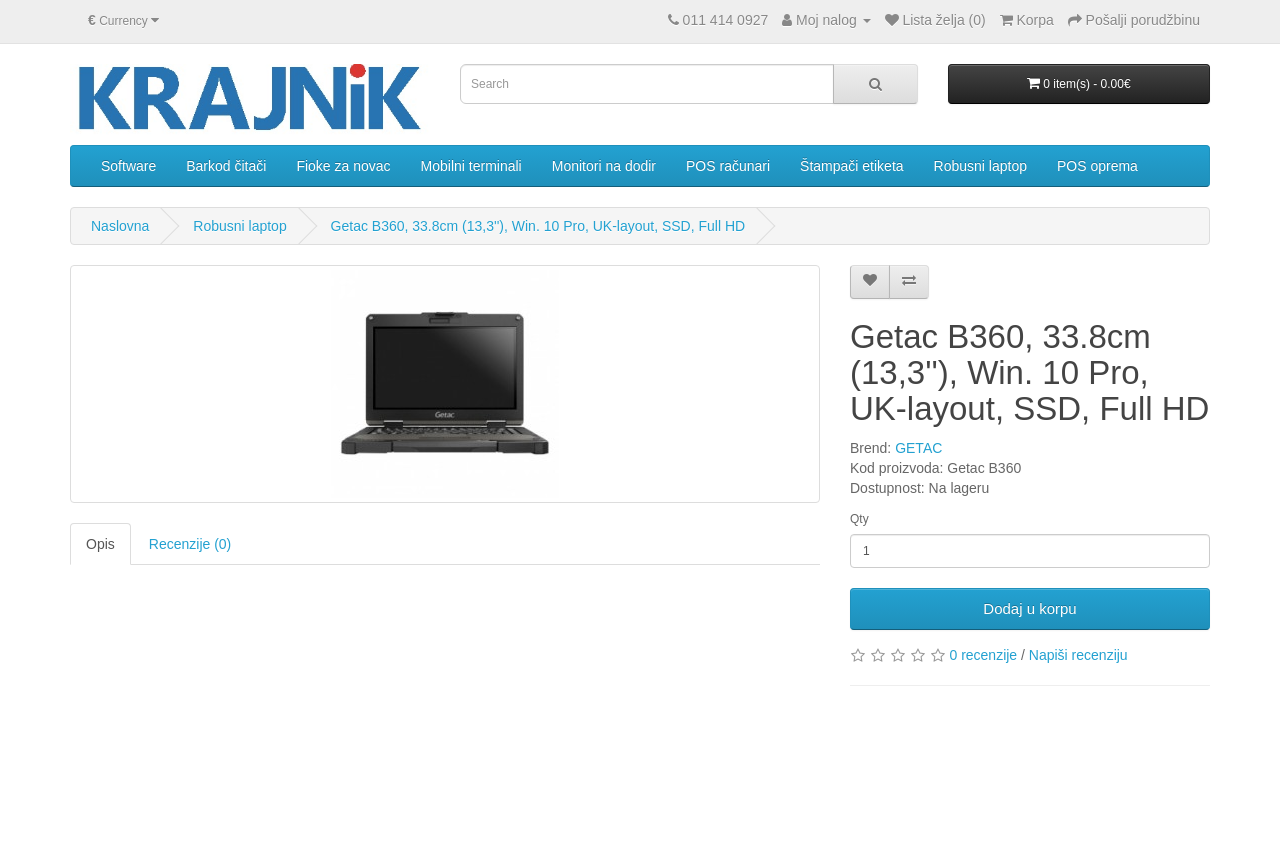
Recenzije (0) (190, 544)
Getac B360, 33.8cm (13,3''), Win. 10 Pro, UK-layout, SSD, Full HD (538, 226)
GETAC (918, 448)
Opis (100, 544)
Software (128, 166)
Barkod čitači (226, 166)
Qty (859, 519)
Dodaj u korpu (1029, 608)
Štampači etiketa (852, 166)
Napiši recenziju (1078, 655)
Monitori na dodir (604, 166)
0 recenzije (983, 655)
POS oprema (1097, 166)
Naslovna (120, 226)
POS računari (728, 166)
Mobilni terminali (471, 166)
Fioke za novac (343, 166)
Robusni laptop (980, 166)
